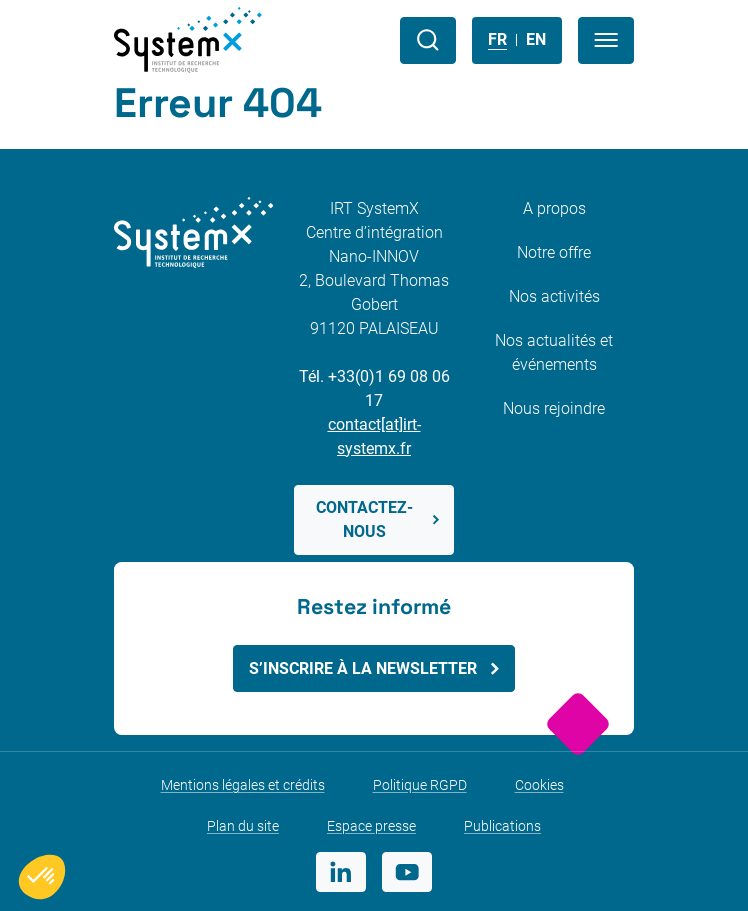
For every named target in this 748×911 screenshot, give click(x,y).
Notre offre (554, 252)
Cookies (539, 785)
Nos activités (554, 296)
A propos (554, 208)
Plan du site (243, 826)
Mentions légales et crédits (243, 785)
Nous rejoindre (554, 408)
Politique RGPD (420, 785)
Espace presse (371, 826)
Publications (502, 826)
